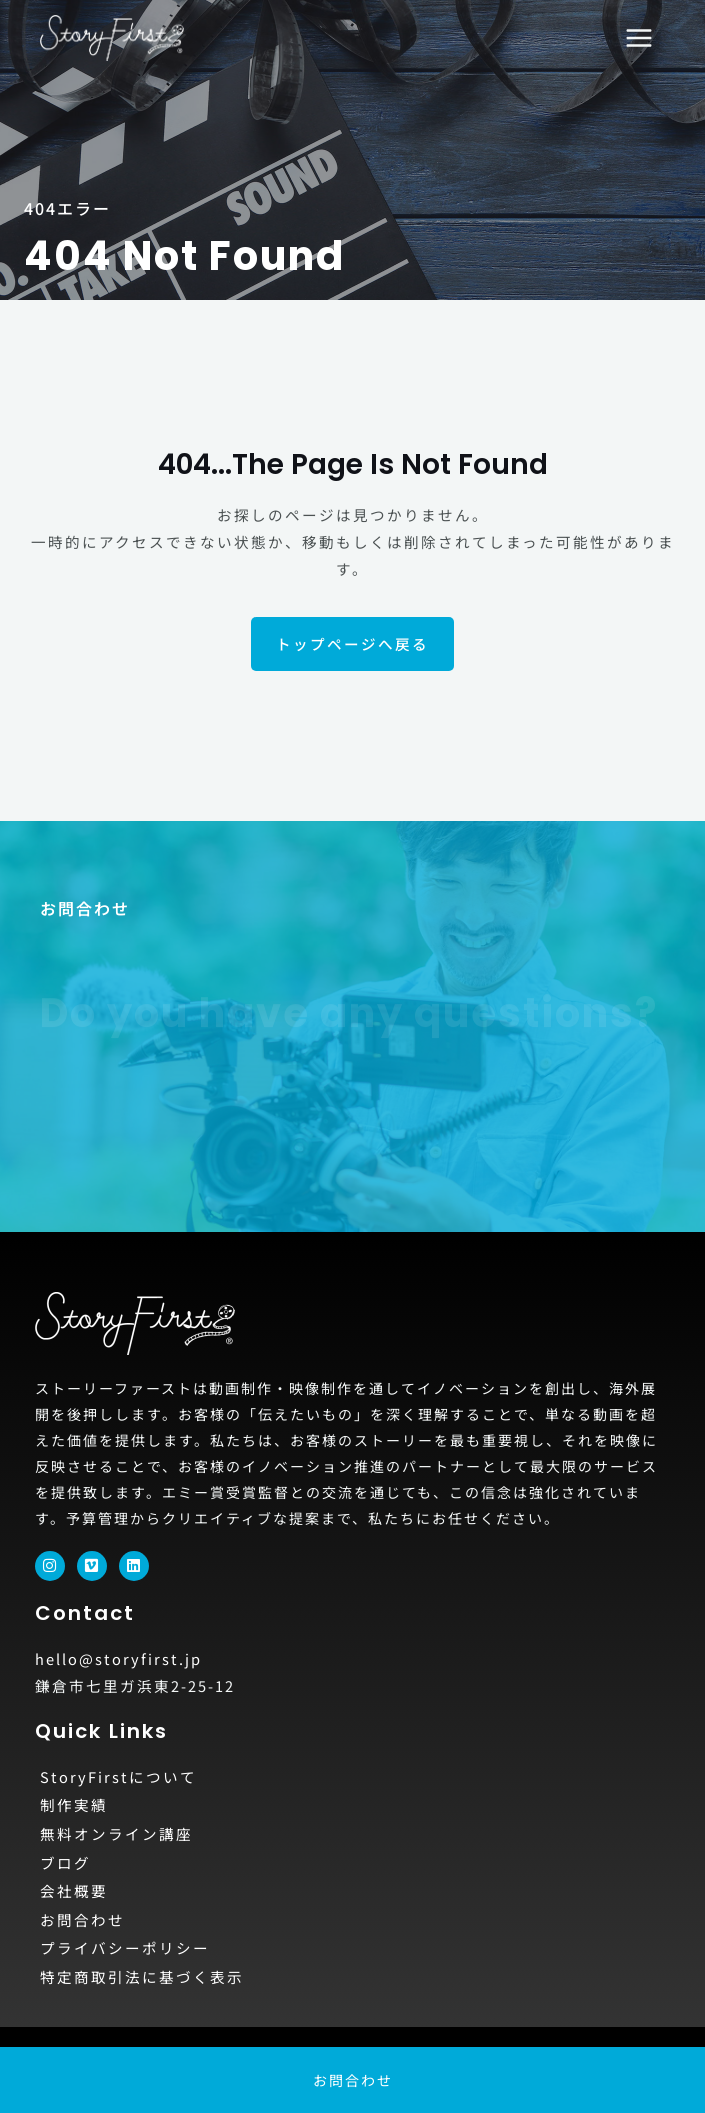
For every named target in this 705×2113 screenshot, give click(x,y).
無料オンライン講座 (116, 1833)
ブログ (65, 1862)
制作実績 (74, 1804)
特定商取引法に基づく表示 (142, 1976)
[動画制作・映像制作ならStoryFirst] (112, 38)
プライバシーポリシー (125, 1947)
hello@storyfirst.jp (118, 1658)
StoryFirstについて (118, 1776)
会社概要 (74, 1890)
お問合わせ (82, 1919)
